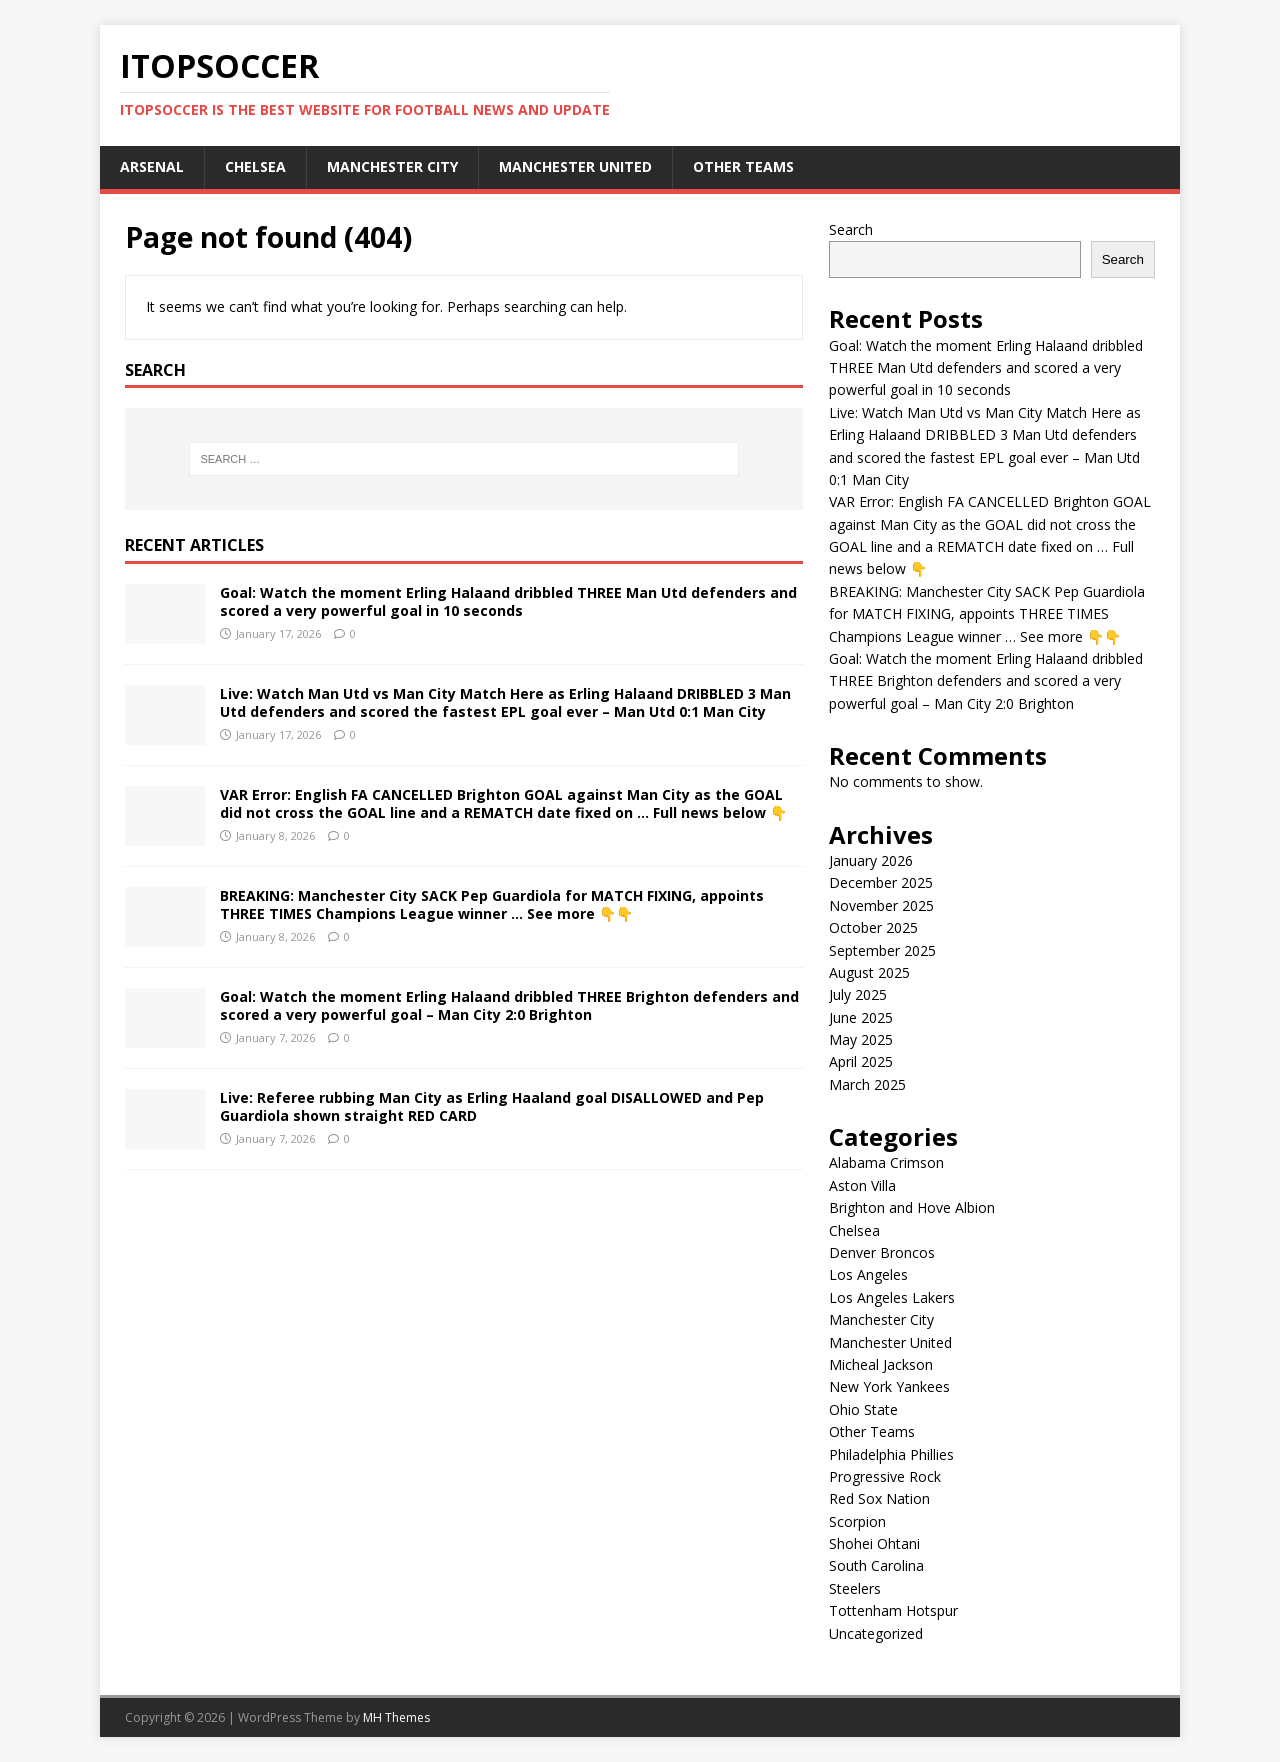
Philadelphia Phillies (891, 1454)
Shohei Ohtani (874, 1543)
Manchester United (575, 166)
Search (851, 229)
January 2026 (871, 860)
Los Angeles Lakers (892, 1297)
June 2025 (861, 1017)
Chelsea (255, 166)
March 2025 (867, 1084)
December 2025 (881, 882)
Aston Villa (862, 1185)
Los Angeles (868, 1274)
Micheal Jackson (881, 1364)
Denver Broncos (882, 1252)
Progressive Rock (885, 1476)
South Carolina (876, 1565)
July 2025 (858, 994)
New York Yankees (889, 1386)
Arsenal (152, 166)
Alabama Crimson (886, 1162)
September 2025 (882, 950)
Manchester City (392, 166)
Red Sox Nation (879, 1498)
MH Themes (396, 1717)
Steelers (855, 1588)
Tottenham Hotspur (893, 1610)
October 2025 (873, 927)
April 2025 (861, 1061)
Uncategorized (876, 1633)
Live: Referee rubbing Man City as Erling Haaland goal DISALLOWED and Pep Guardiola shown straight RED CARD (492, 1106)
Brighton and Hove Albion (912, 1207)
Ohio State (863, 1409)
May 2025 (861, 1039)
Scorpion (857, 1521)
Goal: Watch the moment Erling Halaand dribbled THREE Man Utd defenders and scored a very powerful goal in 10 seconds (508, 601)
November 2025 (881, 905)
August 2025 (869, 972)
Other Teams (743, 166)
